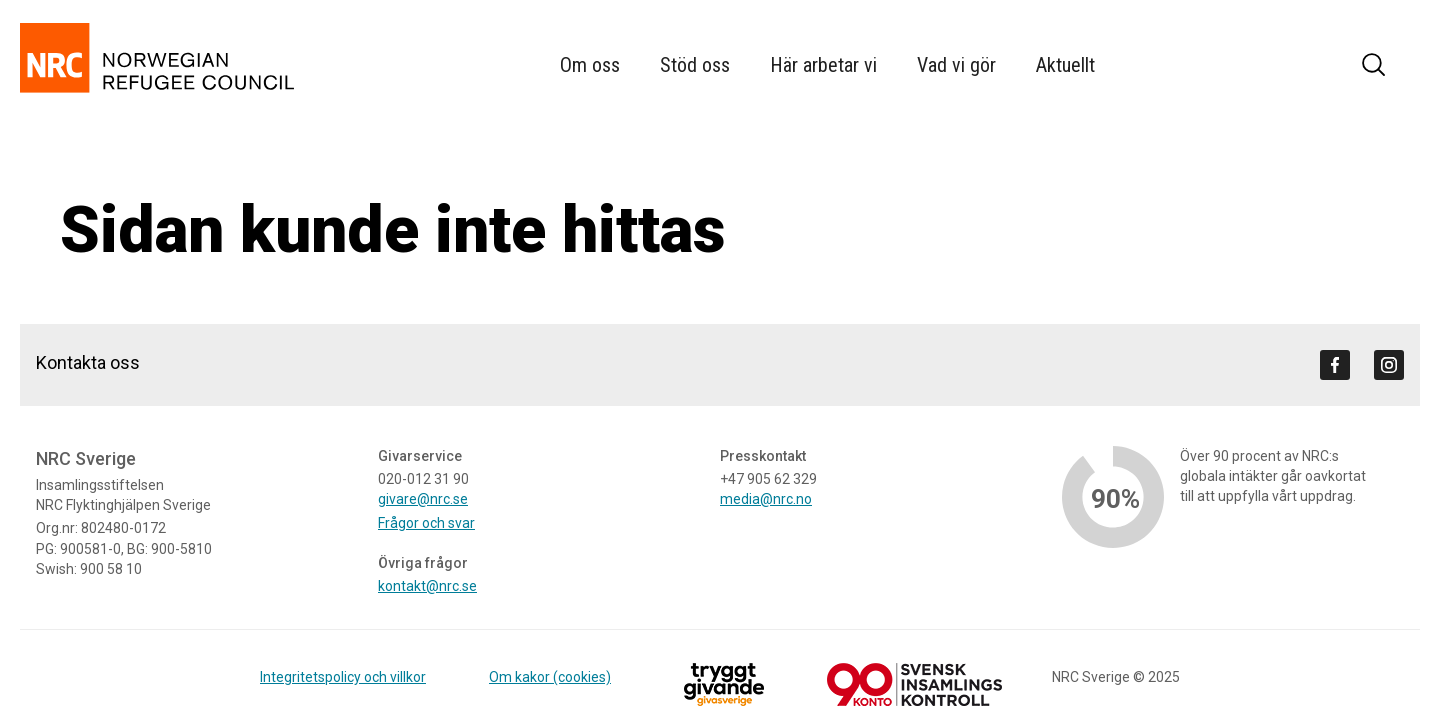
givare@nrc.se (423, 499)
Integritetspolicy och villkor (343, 677)
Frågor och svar (426, 523)
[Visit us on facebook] (1335, 365)
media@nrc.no (766, 499)
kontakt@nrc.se (427, 586)
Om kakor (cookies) (550, 677)
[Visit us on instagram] (1389, 365)
